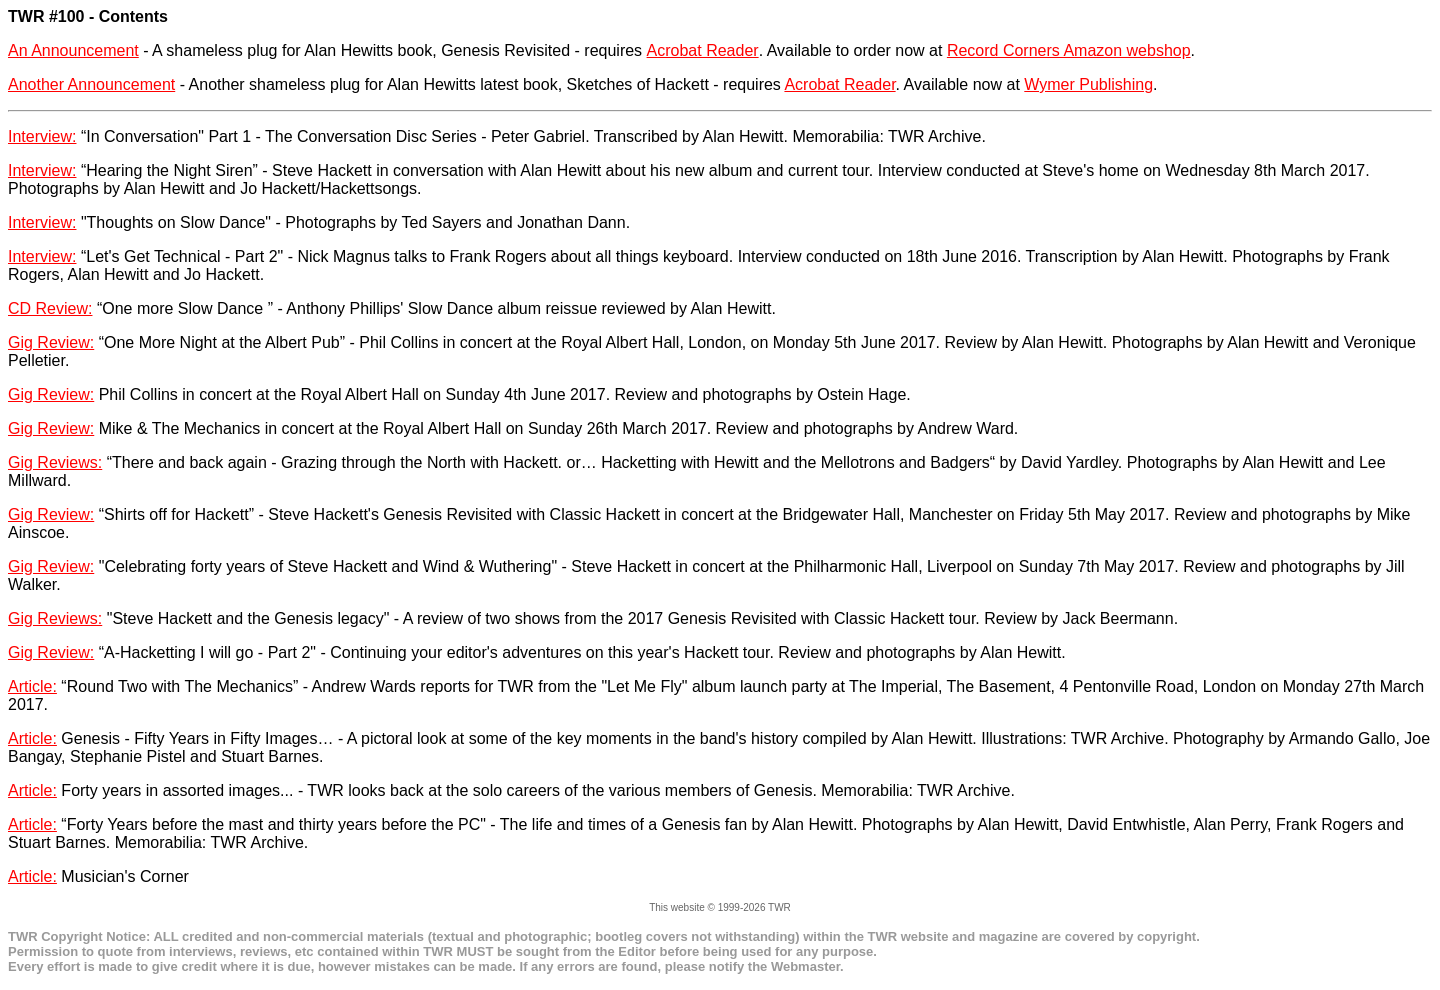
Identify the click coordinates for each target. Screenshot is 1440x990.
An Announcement (73, 50)
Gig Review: (51, 342)
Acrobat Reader (703, 50)
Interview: (42, 136)
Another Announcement (91, 84)
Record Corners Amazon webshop (1069, 50)
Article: (32, 686)
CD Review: (50, 308)
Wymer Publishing (1088, 84)
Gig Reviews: (55, 462)
